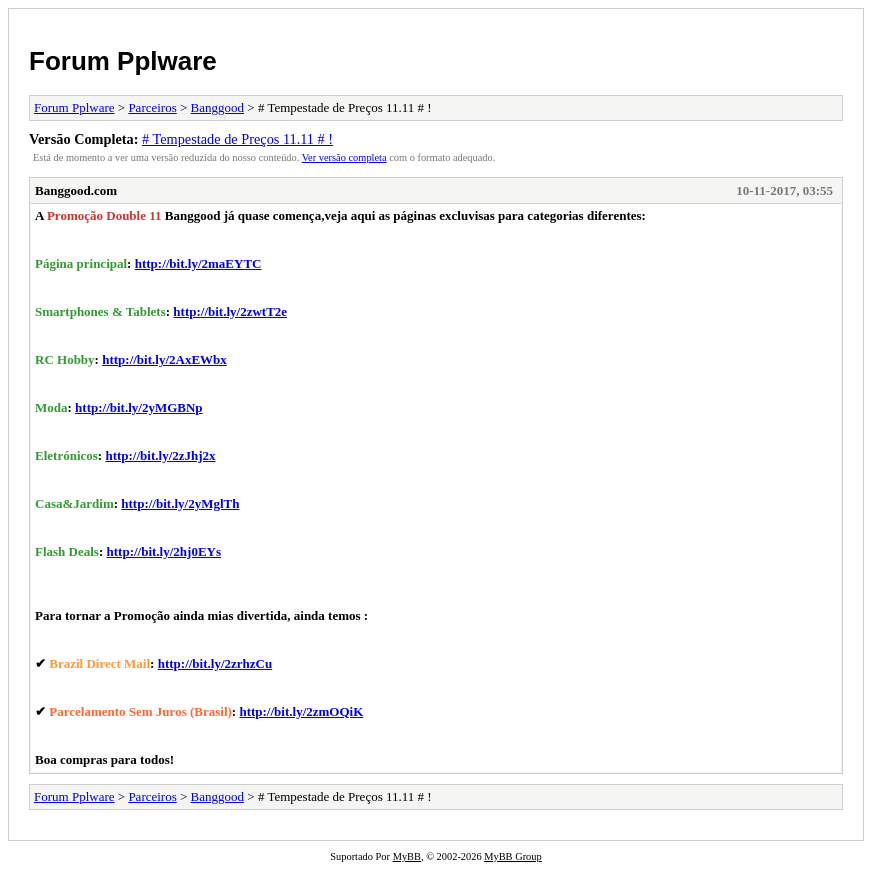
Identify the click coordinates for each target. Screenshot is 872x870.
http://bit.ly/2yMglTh (180, 503)
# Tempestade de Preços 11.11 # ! (237, 139)
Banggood (217, 107)
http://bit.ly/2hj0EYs (164, 551)
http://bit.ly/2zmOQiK (301, 711)
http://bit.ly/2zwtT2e (230, 311)
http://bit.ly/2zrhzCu (215, 663)
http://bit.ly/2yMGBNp (139, 407)
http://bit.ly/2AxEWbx (164, 359)
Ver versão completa (344, 157)
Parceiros (152, 107)
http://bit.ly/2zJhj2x (160, 455)
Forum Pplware (123, 61)
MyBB (407, 856)
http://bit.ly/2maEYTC (198, 263)
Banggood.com (76, 190)
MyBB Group (512, 856)
